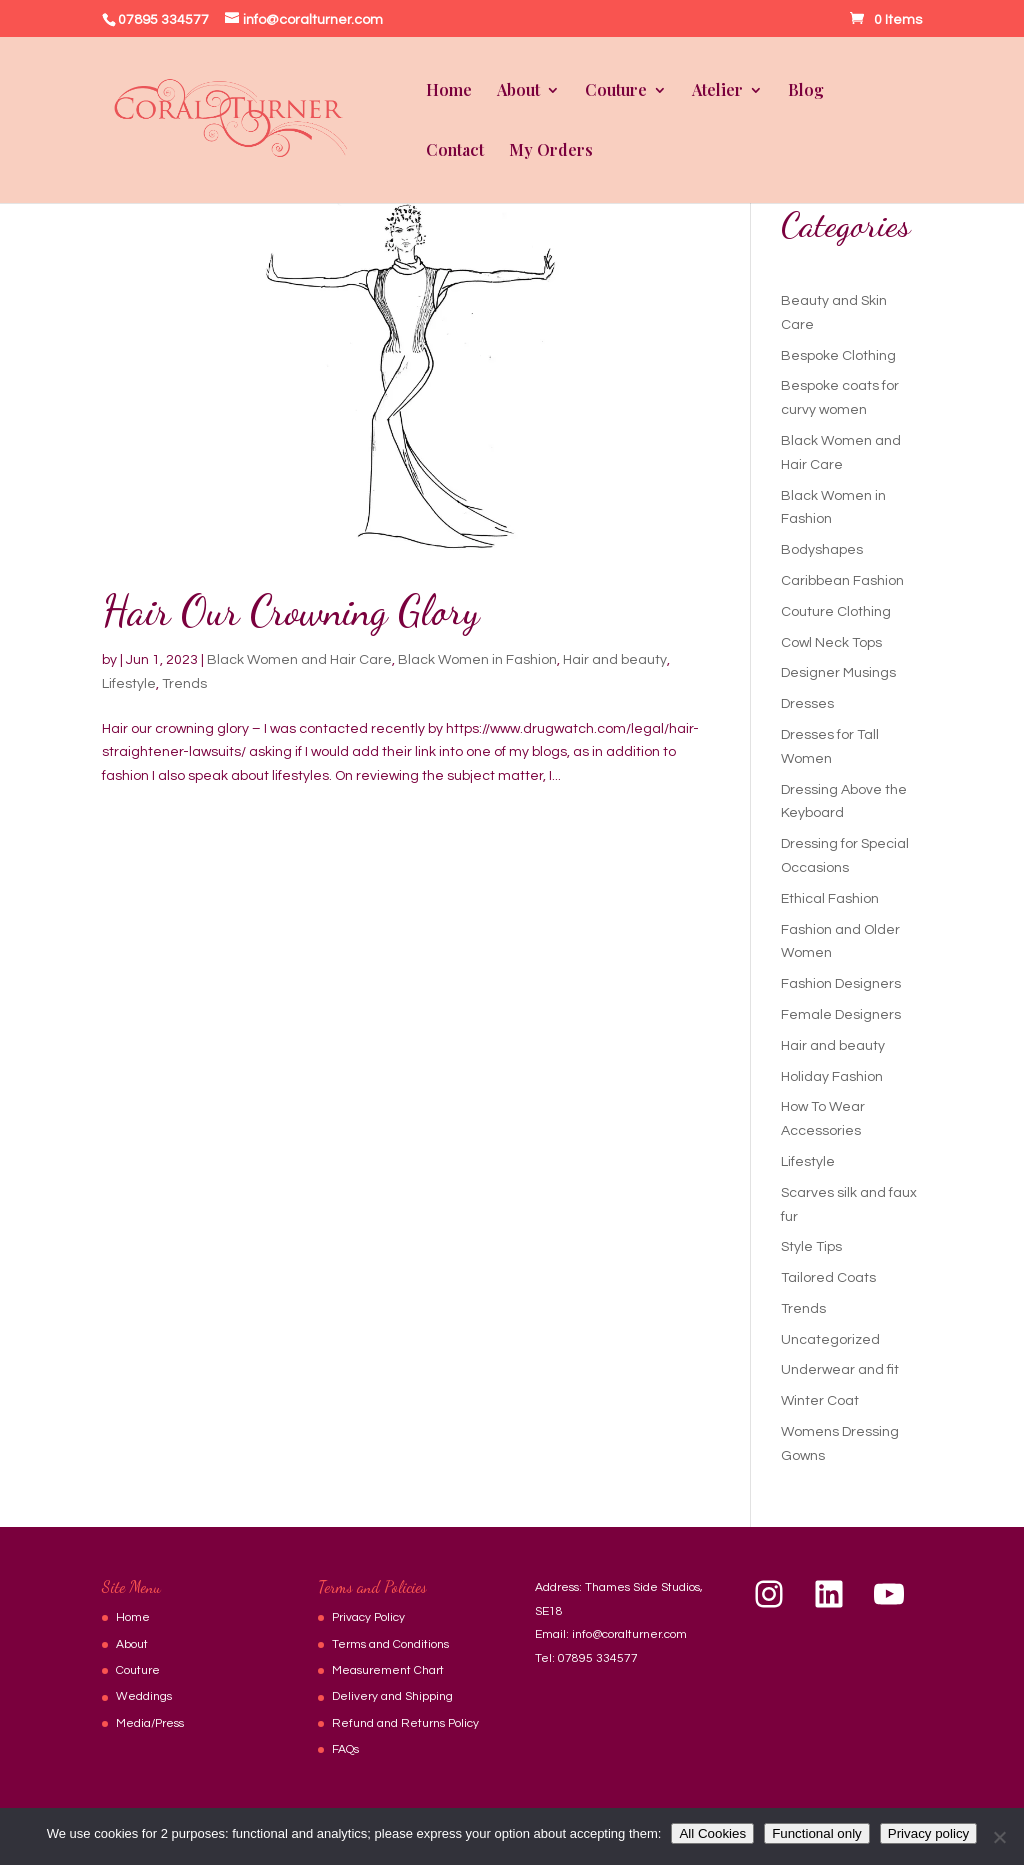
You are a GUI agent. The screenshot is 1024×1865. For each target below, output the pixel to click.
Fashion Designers (841, 984)
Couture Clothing (836, 612)
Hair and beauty (615, 660)
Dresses (807, 704)
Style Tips (811, 1247)
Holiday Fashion (832, 1077)
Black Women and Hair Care (299, 660)
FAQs (345, 1749)
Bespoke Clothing (838, 356)
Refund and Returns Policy (405, 1723)
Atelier (717, 91)
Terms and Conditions (390, 1644)
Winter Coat (820, 1401)
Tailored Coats (828, 1278)
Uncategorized (830, 1340)
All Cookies (712, 1833)
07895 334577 (598, 1658)
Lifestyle (129, 684)
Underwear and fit (840, 1370)
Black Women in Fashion (477, 660)
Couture (616, 91)
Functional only (817, 1833)
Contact (455, 151)
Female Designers (841, 1015)
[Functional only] (999, 1837)
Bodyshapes (822, 550)
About (518, 91)
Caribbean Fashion (842, 581)
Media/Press (150, 1723)
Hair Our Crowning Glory (290, 610)
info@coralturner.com (629, 1634)
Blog (806, 91)
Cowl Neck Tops (831, 643)
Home (449, 91)
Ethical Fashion (830, 899)
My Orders (551, 151)
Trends (184, 684)
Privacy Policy (368, 1617)
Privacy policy (928, 1833)
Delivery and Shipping (392, 1696)
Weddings (144, 1696)
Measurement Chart (388, 1670)
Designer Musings (838, 673)
